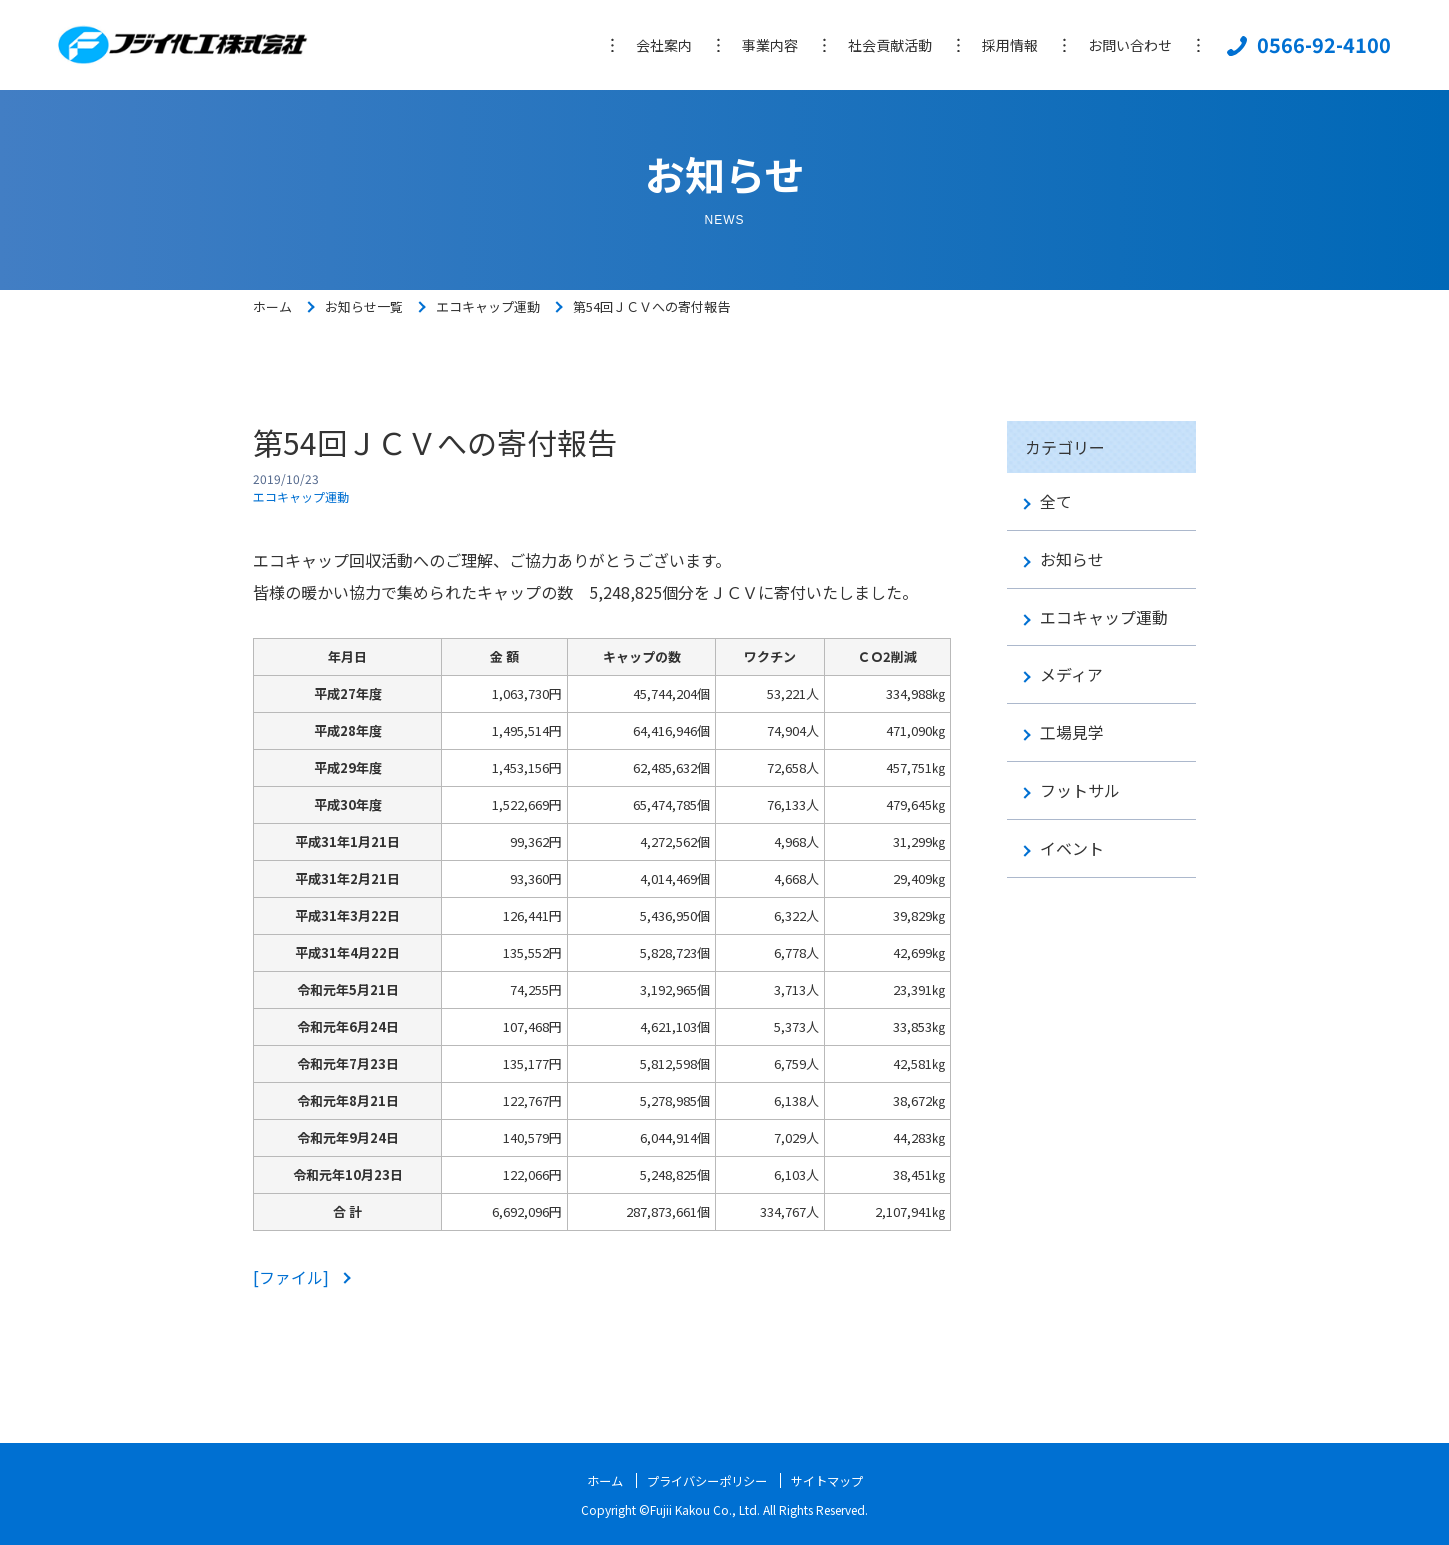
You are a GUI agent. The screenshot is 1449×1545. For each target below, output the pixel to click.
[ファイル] (293, 1277)
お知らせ (1072, 559)
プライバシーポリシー (704, 1480)
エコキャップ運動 (488, 306)
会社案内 (664, 45)
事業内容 (770, 45)
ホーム (272, 306)
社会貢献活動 (890, 45)
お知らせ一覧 (364, 306)
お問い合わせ (1130, 45)
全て (1056, 501)
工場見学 (1072, 732)
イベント (1072, 848)
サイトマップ (840, 1480)
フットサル (1080, 790)
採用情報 (1010, 45)
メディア (1071, 674)
